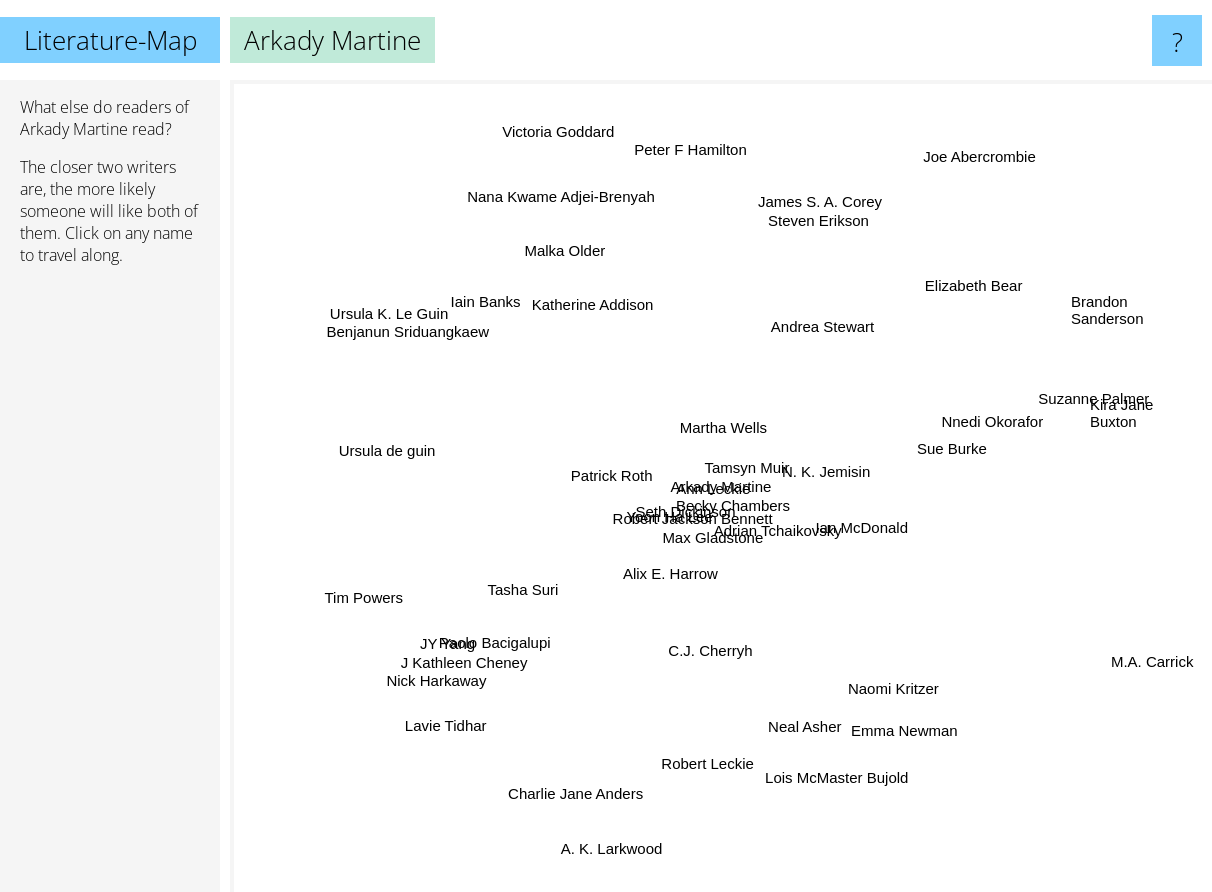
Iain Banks (449, 297)
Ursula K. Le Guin (355, 298)
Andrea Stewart (821, 360)
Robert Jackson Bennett (676, 515)
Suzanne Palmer (1054, 408)
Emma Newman (898, 730)
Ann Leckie (747, 495)
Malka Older (559, 249)
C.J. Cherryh (699, 642)
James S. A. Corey (804, 200)
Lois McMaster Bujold (834, 812)
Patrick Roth (601, 462)
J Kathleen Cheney (491, 643)
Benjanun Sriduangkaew (438, 346)
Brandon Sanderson (1107, 326)
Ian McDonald (864, 521)
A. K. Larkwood (618, 826)
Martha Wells (722, 396)
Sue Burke (936, 444)
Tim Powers (381, 587)
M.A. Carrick (1130, 643)
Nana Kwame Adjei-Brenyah (582, 229)
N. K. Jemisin (839, 444)
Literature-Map (110, 40)
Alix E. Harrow (683, 580)
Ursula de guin (418, 444)
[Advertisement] (110, 587)
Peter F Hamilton (687, 137)
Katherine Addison (589, 302)
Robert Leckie (714, 736)
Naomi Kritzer (876, 667)
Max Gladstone (728, 559)
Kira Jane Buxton (1121, 414)
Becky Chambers (764, 515)
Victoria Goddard (554, 118)
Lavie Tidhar (450, 718)
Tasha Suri (528, 604)
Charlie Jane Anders (583, 788)
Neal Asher (793, 729)
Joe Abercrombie (987, 156)
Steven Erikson (806, 229)
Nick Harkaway (459, 666)
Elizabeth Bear (955, 292)
